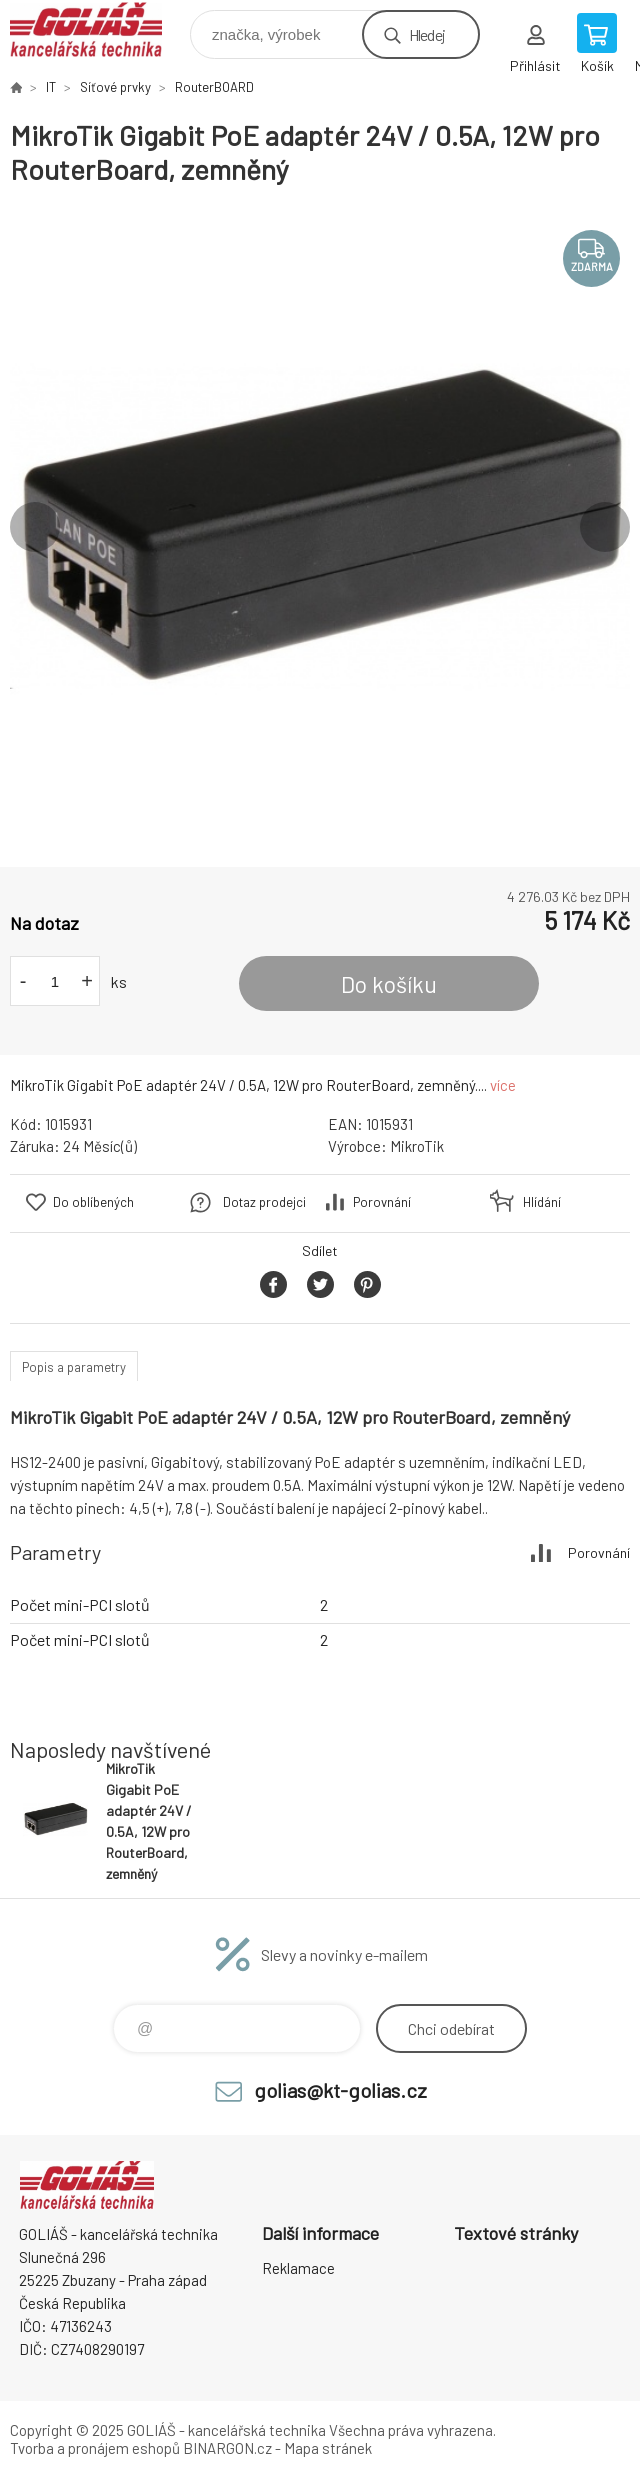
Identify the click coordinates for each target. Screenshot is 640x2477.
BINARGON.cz (227, 2448)
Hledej (427, 34)
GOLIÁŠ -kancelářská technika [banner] (98, 29)
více (503, 1085)
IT (51, 87)
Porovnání (382, 1202)
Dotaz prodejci (264, 1202)
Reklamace (298, 2268)
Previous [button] (35, 527)
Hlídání (542, 1202)
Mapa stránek (328, 2448)
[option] (320, 527)
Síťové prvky (115, 87)
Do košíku (389, 984)
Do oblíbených (93, 1202)
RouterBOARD (214, 87)
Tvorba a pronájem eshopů (95, 2448)
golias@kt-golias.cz (340, 2090)
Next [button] (605, 527)
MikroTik (417, 1146)
